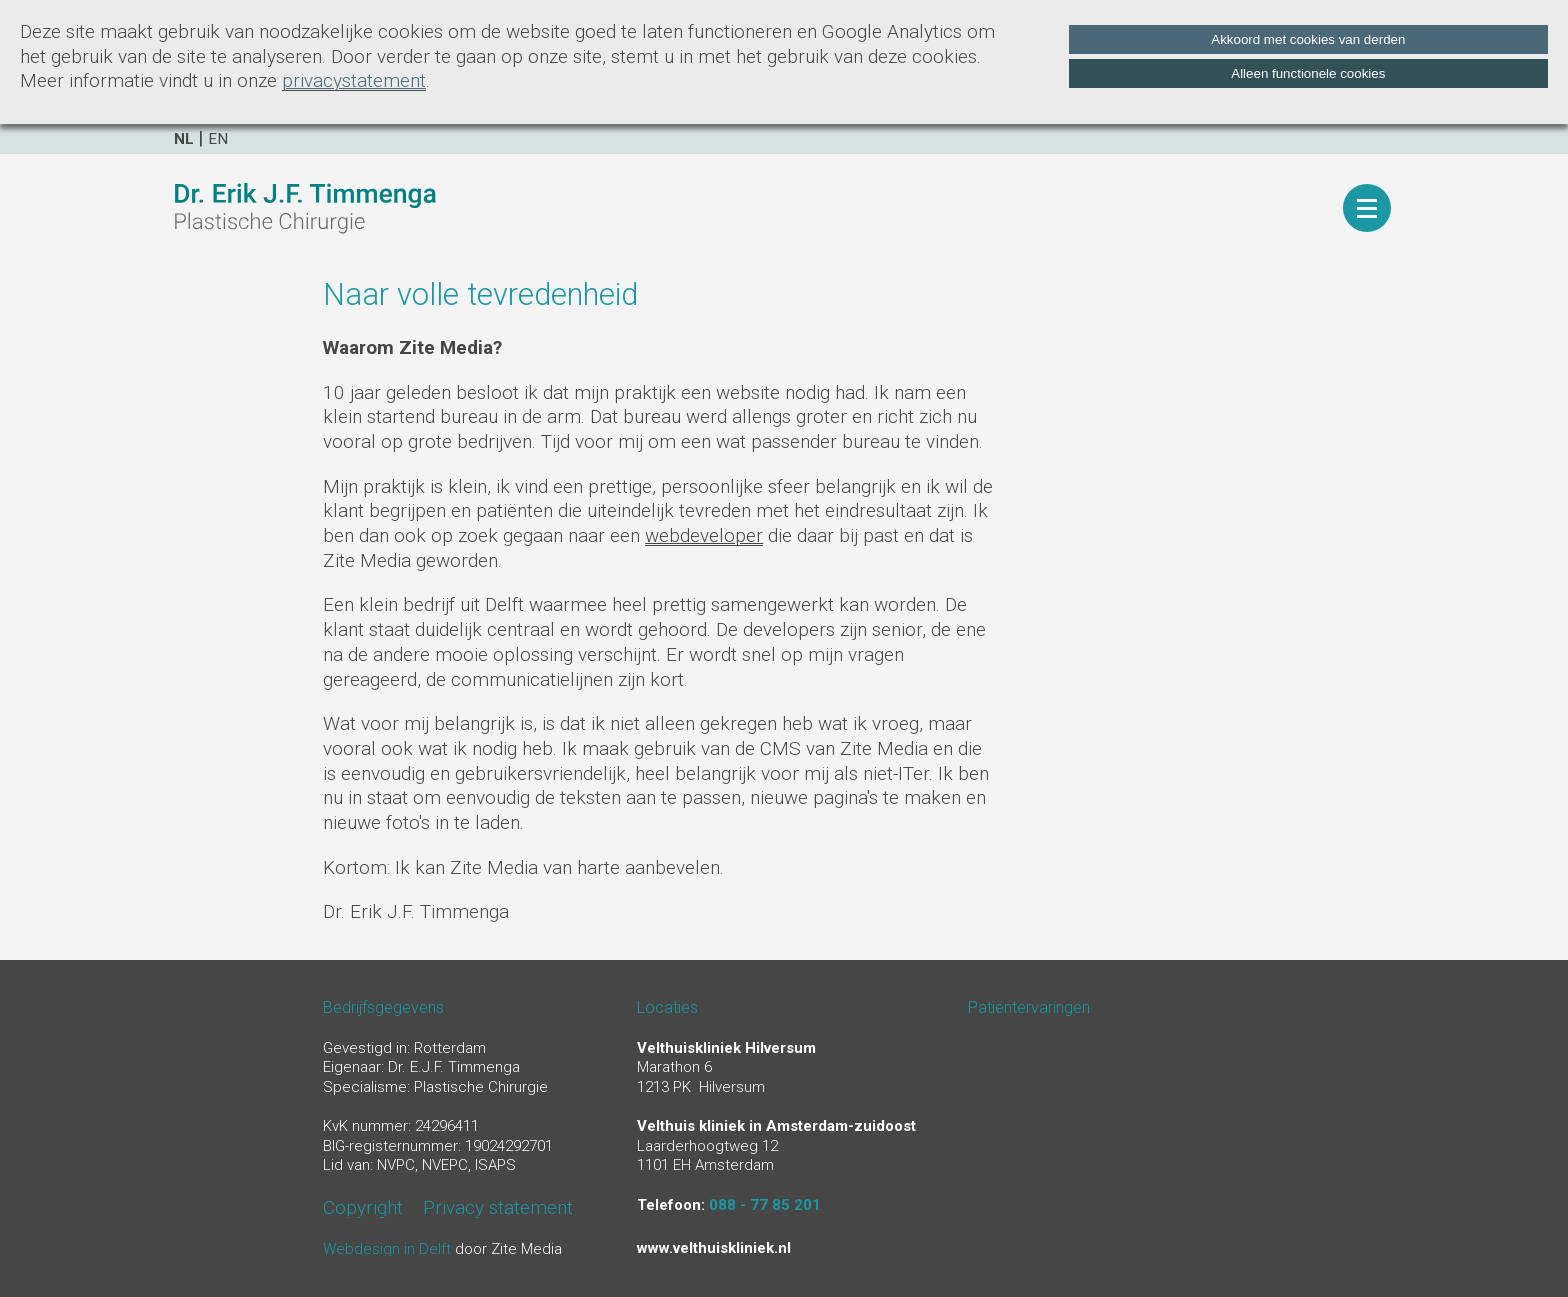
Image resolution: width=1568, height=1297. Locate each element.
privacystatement (354, 80)
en (218, 139)
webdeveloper (704, 535)
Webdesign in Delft (387, 1249)
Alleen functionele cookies (1308, 73)
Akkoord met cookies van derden (1308, 39)
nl (184, 139)
